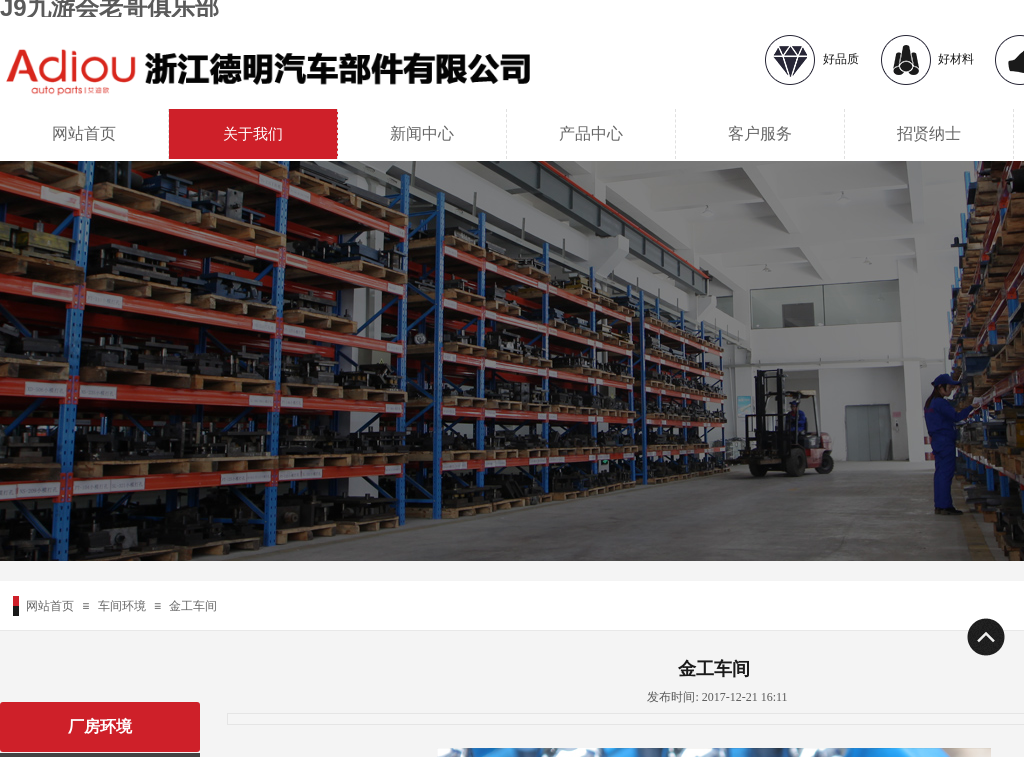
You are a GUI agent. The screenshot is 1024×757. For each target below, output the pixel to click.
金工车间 (193, 606)
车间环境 (122, 606)
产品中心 (591, 133)
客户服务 (760, 133)
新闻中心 (422, 133)
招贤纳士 (929, 133)
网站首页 (84, 133)
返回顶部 (985, 637)
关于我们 (253, 134)
